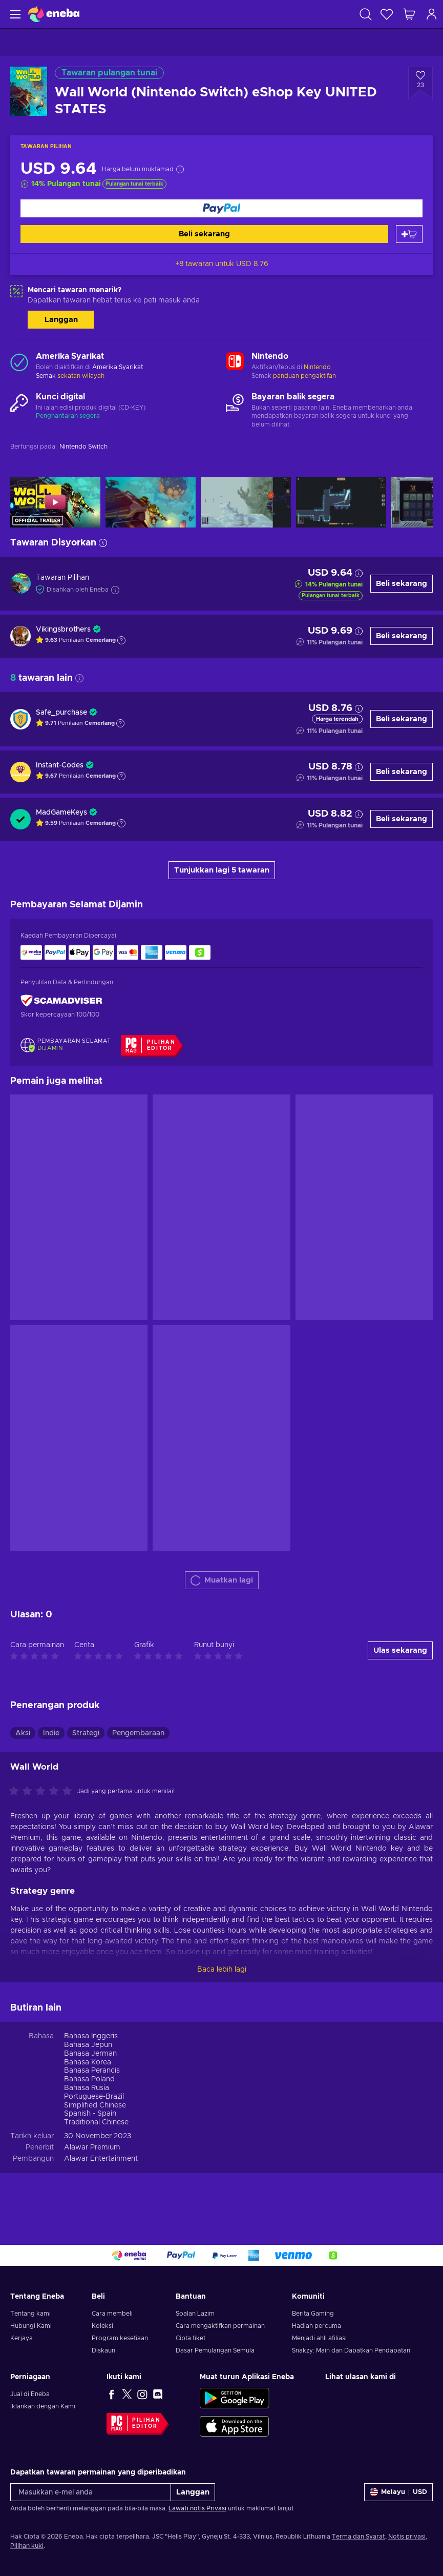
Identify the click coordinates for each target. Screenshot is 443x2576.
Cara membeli (112, 2313)
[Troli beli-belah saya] (409, 14)
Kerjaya (21, 2338)
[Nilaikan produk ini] (43, 1792)
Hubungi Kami (31, 2326)
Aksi (22, 1733)
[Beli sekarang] (221, 208)
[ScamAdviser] (61, 1001)
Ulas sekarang (400, 1650)
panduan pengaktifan (304, 376)
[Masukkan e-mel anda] (90, 2492)
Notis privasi (407, 2536)
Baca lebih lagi (221, 1969)
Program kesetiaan (120, 2338)
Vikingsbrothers (63, 629)
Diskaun (103, 2350)
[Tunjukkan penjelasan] (121, 640)
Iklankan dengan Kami (42, 2406)
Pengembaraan (138, 1733)
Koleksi (102, 2326)
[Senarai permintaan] (386, 14)
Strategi (85, 1733)
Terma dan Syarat (358, 2536)
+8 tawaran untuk (221, 264)
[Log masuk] (431, 14)
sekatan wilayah (80, 376)
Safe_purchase (61, 712)
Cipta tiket (190, 2338)
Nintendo (317, 367)
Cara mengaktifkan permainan (220, 2326)
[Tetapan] (398, 2492)
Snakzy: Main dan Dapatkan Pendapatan (351, 2350)
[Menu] (14, 14)
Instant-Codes (59, 765)
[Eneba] (53, 14)
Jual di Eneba (30, 2394)
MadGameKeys (61, 812)
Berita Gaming (313, 2313)
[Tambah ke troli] (409, 234)
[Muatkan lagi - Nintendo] (235, 362)
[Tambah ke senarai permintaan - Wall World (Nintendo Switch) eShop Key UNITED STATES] (420, 83)
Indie (51, 1733)
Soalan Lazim (195, 2313)
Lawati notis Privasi (197, 2508)
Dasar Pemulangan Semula (215, 2350)
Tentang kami (30, 2313)
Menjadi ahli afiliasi (319, 2338)
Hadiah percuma (316, 2326)
